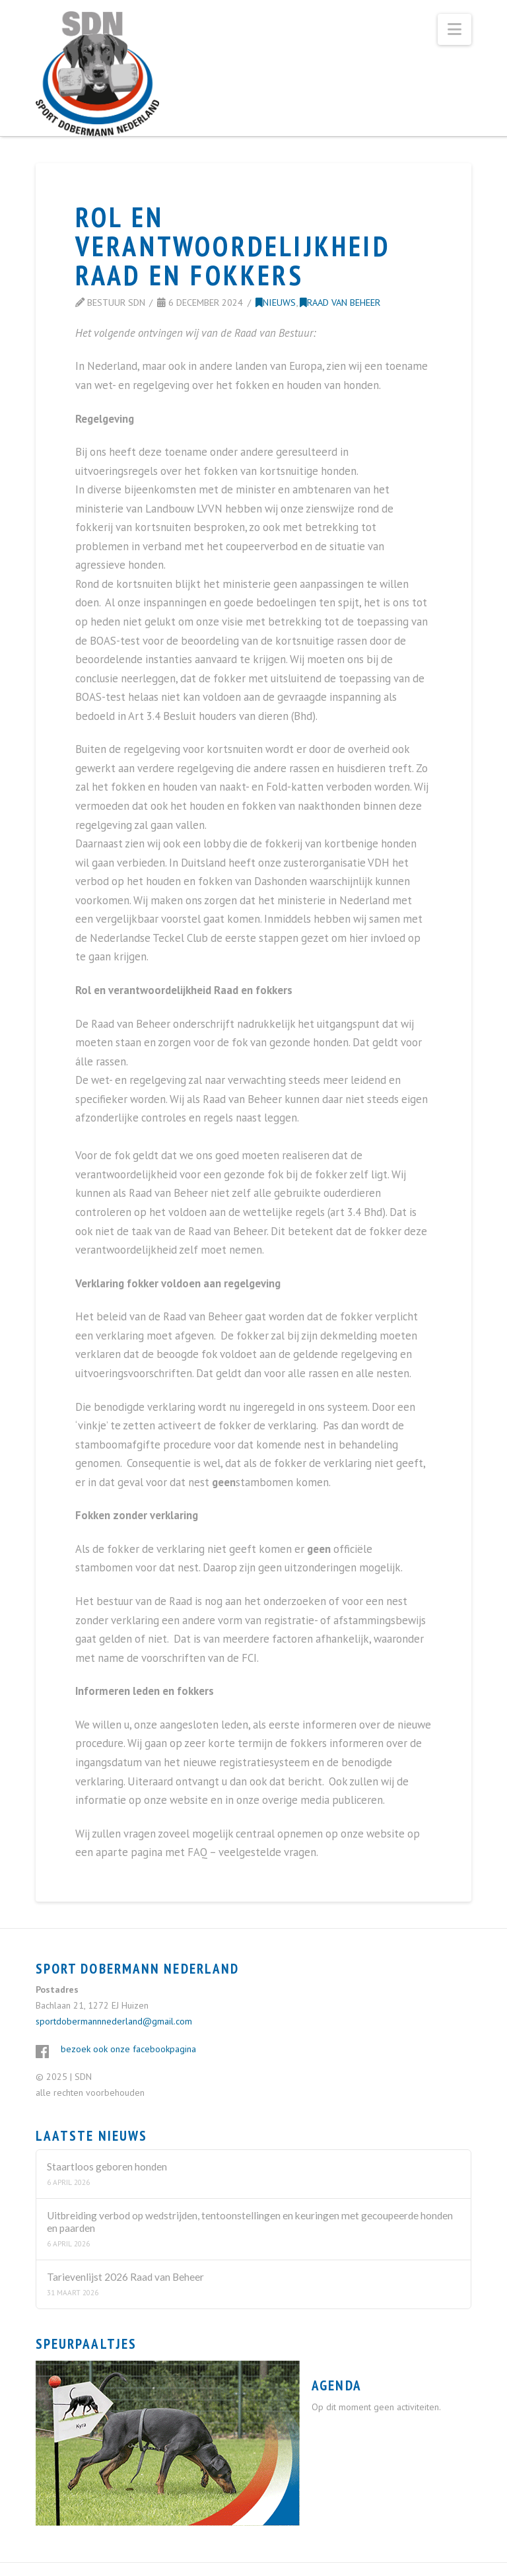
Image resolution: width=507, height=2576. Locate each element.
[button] (454, 29)
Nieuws (275, 302)
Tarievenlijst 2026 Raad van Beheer (125, 2277)
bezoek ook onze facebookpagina (128, 2049)
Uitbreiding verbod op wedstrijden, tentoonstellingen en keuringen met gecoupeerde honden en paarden (250, 2221)
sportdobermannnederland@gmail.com (114, 2021)
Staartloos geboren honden (107, 2166)
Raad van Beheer (340, 302)
